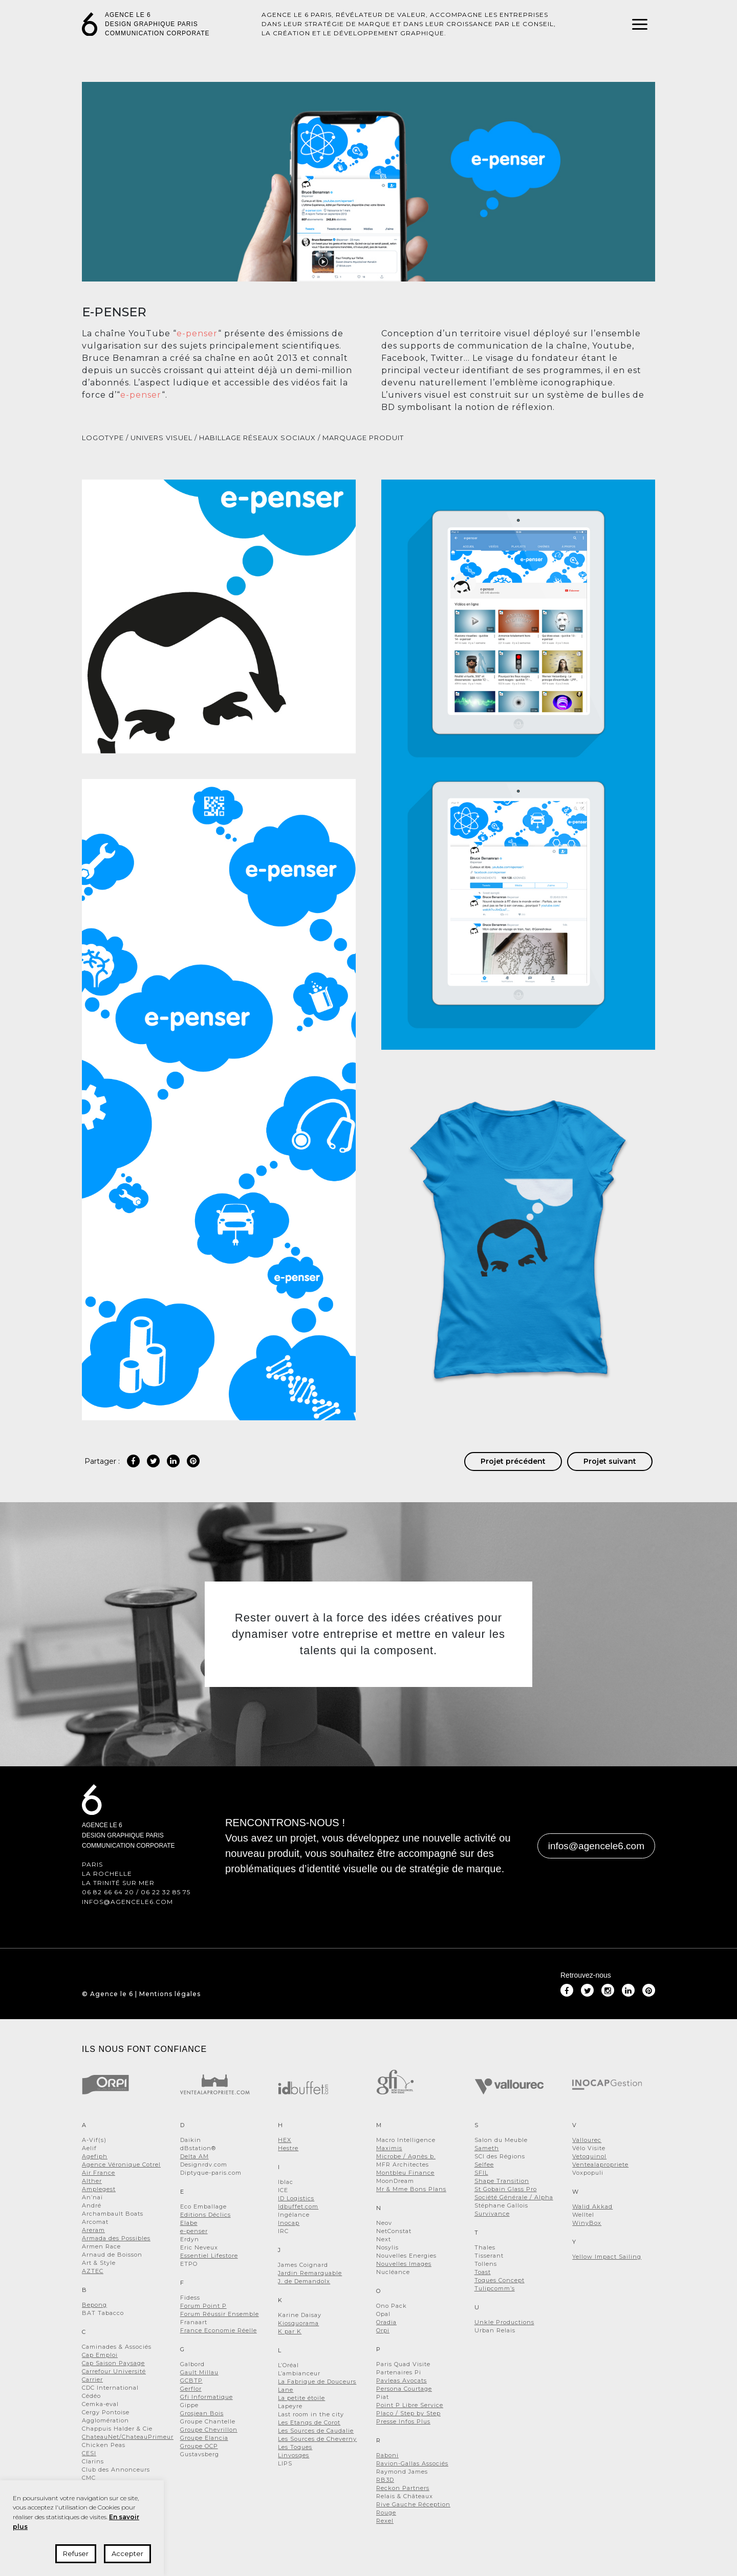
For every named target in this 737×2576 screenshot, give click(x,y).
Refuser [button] (76, 2553)
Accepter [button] (127, 2553)
